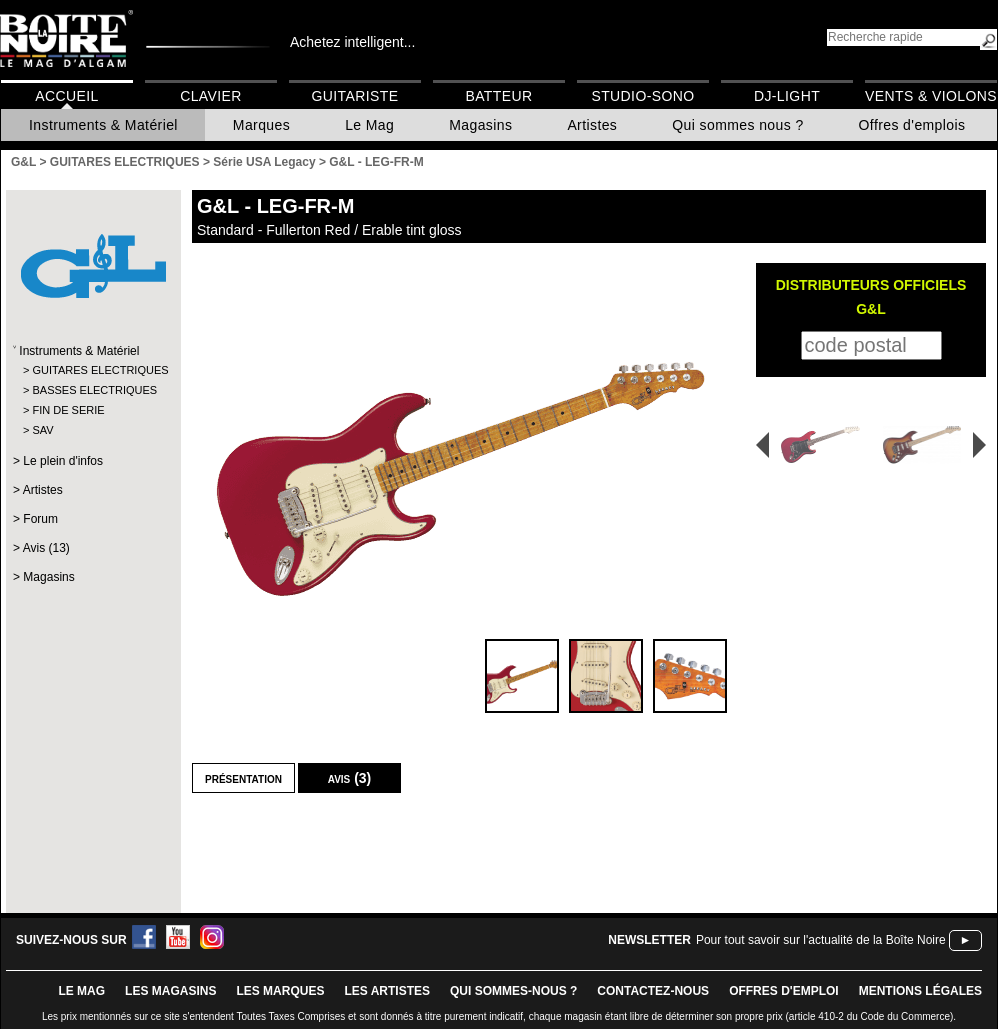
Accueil (66, 96)
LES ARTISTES (387, 991)
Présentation (243, 778)
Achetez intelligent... (352, 42)
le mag (81, 991)
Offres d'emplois (912, 125)
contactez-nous (653, 991)
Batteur (498, 96)
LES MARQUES (280, 991)
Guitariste (355, 96)
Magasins (480, 125)
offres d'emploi (784, 991)
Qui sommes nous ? (737, 125)
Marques (261, 125)
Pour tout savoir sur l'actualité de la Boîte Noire (821, 940)
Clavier (211, 96)
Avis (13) (46, 548)
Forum (40, 519)
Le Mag (369, 125)
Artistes (592, 125)
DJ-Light (787, 96)
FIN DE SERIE (68, 410)
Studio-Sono (642, 96)
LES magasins (170, 991)
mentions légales (920, 991)
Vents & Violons (931, 96)
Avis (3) (350, 778)
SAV (42, 430)
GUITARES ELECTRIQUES (92, 370)
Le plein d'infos (63, 461)
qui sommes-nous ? (513, 991)
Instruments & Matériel (103, 125)
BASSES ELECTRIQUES (92, 390)
